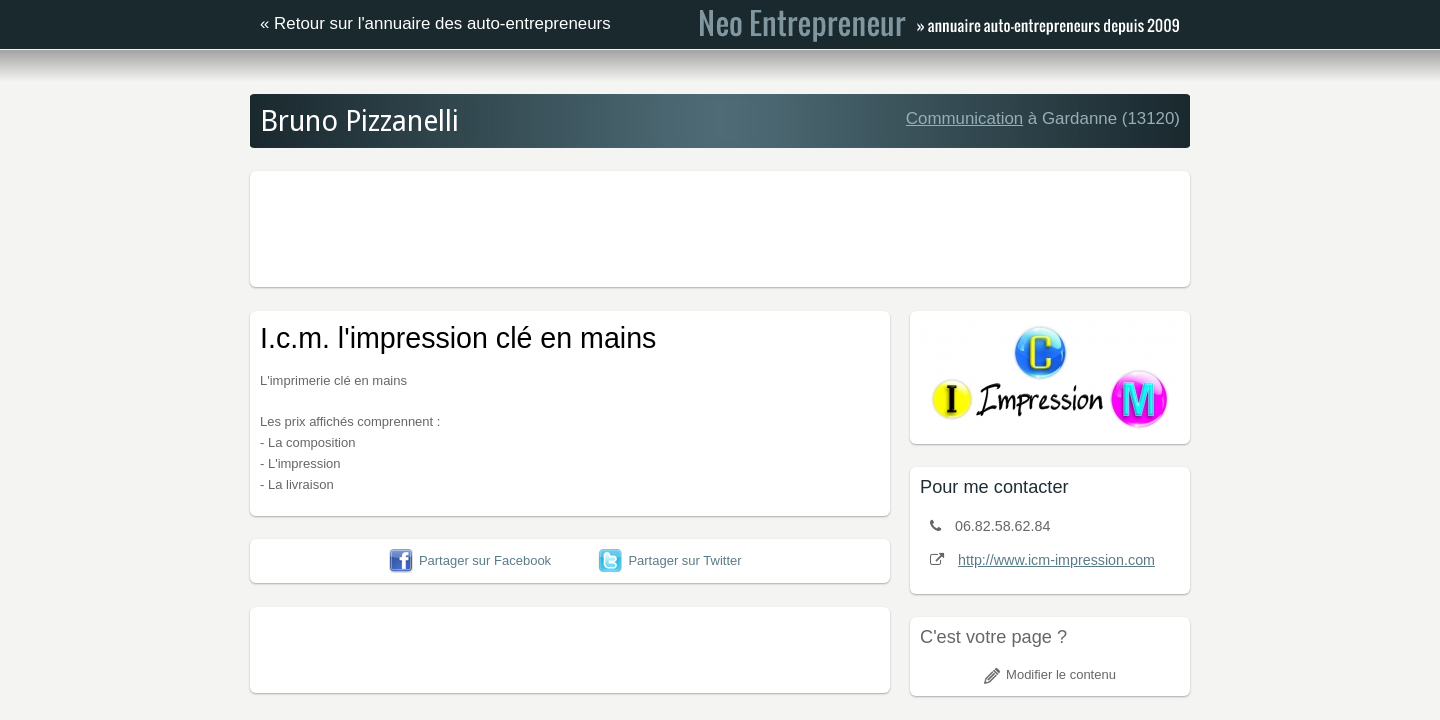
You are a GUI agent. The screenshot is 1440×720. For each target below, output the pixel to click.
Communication (964, 118)
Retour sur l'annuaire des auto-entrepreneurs (442, 23)
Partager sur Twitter (669, 560)
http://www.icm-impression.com (1056, 560)
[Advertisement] (720, 226)
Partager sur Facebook (470, 560)
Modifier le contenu (1050, 674)
